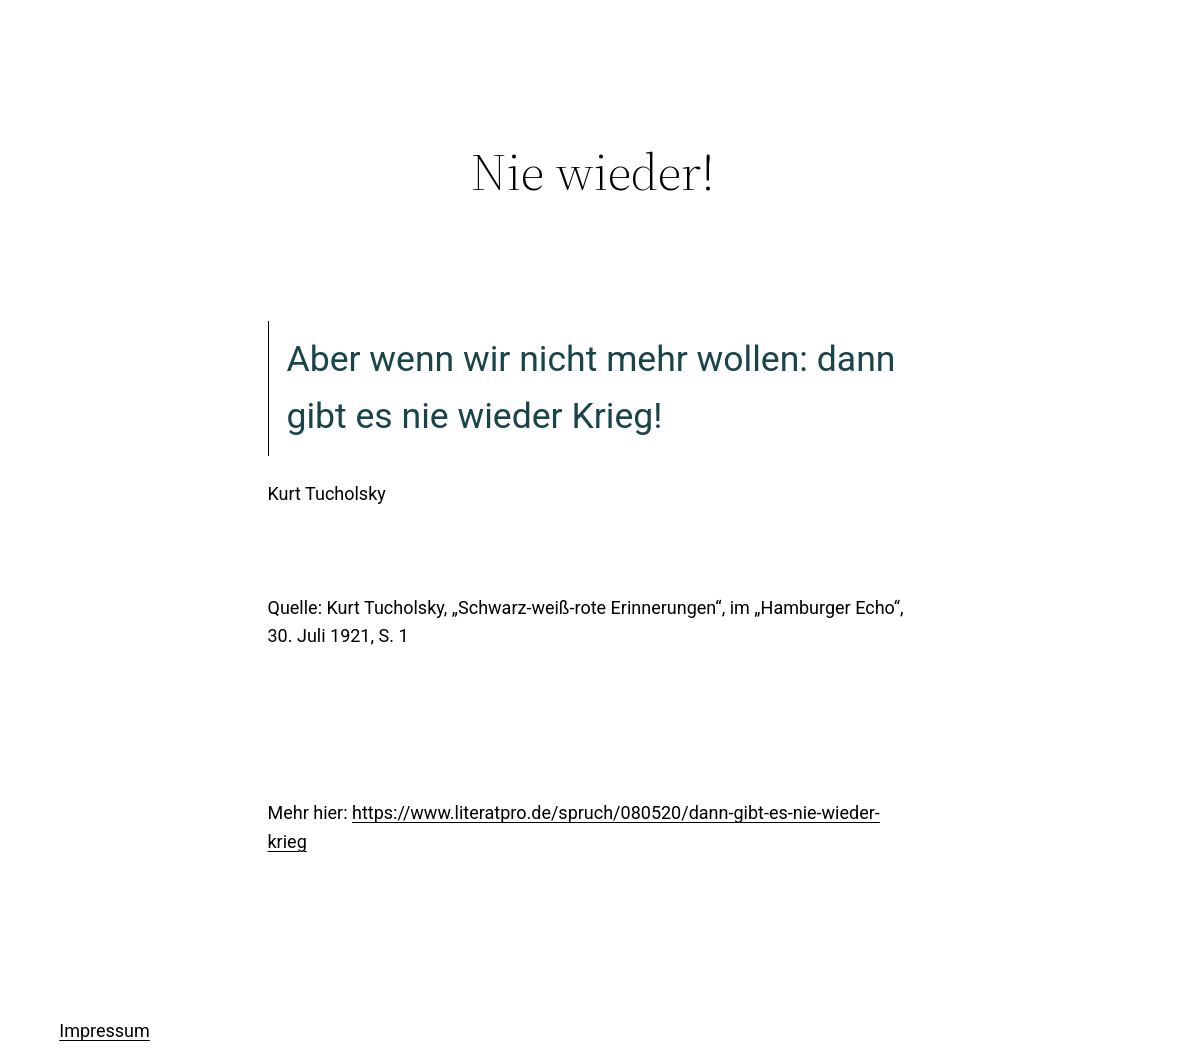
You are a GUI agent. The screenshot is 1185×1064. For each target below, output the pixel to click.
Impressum (104, 1030)
